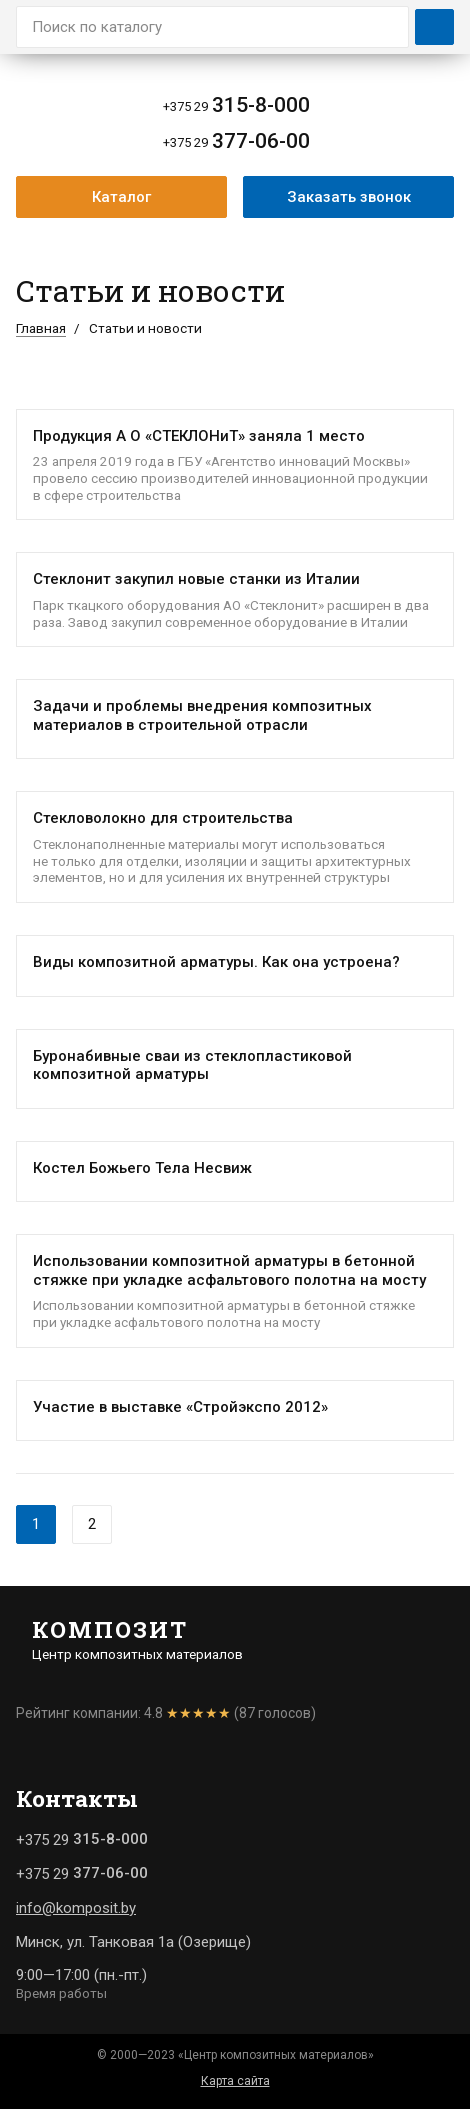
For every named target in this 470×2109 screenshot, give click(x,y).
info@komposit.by (76, 1908)
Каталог (121, 197)
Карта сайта (235, 2081)
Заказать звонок (349, 197)
